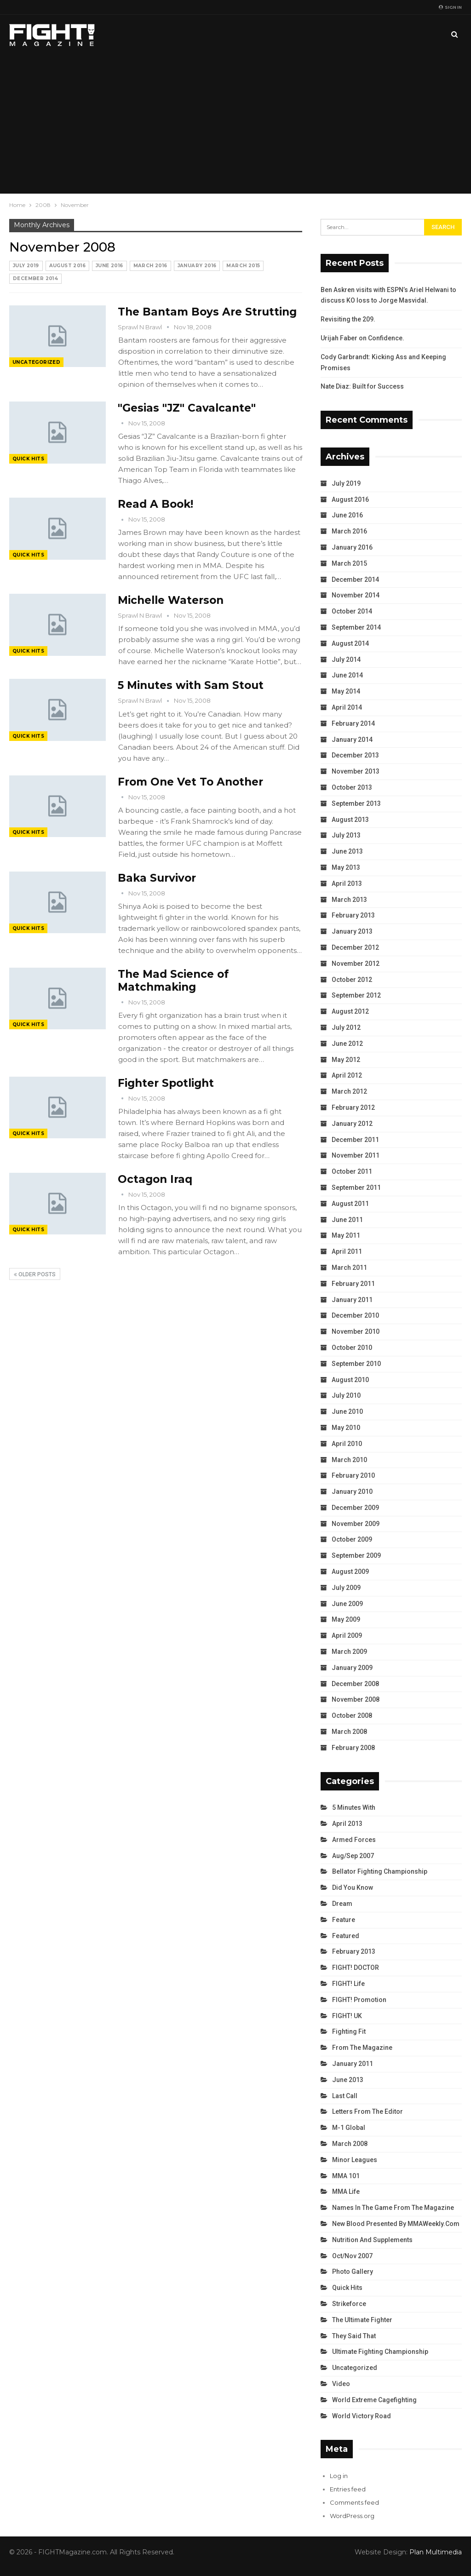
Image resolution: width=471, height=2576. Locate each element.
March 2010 (349, 1459)
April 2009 (347, 1635)
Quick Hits (28, 459)
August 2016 (67, 266)
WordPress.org (352, 2515)
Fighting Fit (349, 2031)
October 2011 (352, 1171)
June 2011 (347, 1219)
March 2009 (349, 1651)
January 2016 (197, 266)
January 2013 (352, 931)
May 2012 (346, 1059)
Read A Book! (155, 504)
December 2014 (35, 278)
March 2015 (243, 266)
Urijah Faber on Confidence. (362, 338)
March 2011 (349, 1267)
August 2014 (350, 643)
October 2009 (352, 1539)
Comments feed (354, 2502)
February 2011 (353, 1283)
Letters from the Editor (367, 2111)
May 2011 (346, 1235)
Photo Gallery (352, 2271)
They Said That (354, 2336)
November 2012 (355, 963)
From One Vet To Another (190, 781)
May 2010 (346, 1427)
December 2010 (355, 1315)
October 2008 (352, 1715)
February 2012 (353, 1107)
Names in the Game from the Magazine (393, 2207)
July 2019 (26, 266)
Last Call (344, 2096)
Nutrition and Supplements (372, 2239)
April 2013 (347, 883)
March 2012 (349, 1091)
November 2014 (355, 595)
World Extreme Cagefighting (374, 2400)
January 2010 (352, 1491)
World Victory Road (361, 2416)
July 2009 (346, 1587)
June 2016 (109, 266)
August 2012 (350, 1011)
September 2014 (356, 627)
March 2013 (349, 899)
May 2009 (346, 1619)
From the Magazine (362, 2047)
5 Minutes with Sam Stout (191, 685)
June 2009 (347, 1603)
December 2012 (355, 947)
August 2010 (350, 1379)
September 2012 (356, 995)
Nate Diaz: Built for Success (362, 386)
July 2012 (346, 1027)
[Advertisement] (235, 124)
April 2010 (347, 1443)
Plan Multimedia (435, 2552)
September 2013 (356, 803)
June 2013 (347, 851)
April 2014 (347, 707)
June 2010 (347, 1411)
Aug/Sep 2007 (353, 1855)
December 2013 (355, 755)
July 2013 (346, 835)
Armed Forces (354, 1839)
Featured (345, 1935)
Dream (342, 1903)
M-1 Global (348, 2127)
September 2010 (356, 1363)
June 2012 (347, 1043)
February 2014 (353, 723)
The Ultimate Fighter (362, 2320)
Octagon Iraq (155, 1179)
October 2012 (352, 979)
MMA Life (346, 2191)
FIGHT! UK (347, 2015)
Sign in (450, 7)
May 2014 (346, 691)
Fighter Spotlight (166, 1083)
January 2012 (352, 1123)
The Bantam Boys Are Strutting (207, 311)
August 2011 (350, 1203)
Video (341, 2383)
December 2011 (355, 1139)
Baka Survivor (157, 878)
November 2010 (355, 1331)
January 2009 (352, 1667)
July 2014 (346, 659)
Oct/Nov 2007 (352, 2256)
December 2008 (355, 1683)
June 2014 (347, 675)
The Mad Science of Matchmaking (173, 980)
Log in (339, 2475)
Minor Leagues (354, 2159)
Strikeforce (349, 2303)
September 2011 (356, 1187)
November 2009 (355, 1523)
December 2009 (355, 1507)
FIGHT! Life (348, 1983)
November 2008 (355, 1699)
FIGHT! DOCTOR (355, 1967)
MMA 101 (346, 2176)
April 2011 (347, 1251)
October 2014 (352, 611)
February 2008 (353, 1747)
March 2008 (349, 1731)
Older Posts (35, 1274)
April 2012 (347, 1075)
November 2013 (355, 771)
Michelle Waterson (171, 600)
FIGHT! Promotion (359, 1999)
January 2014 (352, 739)
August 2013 (350, 819)
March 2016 (150, 266)
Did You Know (352, 1887)
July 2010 (346, 1395)
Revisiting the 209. (348, 319)
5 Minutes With (353, 1807)
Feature (343, 1919)
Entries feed (348, 2489)
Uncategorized (36, 362)
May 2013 (346, 867)
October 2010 (352, 1347)
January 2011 (352, 1299)
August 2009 (350, 1571)
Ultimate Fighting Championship (380, 2351)
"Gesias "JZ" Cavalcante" (187, 408)
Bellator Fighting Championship (379, 1871)
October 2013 (352, 787)
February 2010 (353, 1475)
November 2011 (355, 1155)
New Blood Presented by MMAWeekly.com (396, 2223)
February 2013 (353, 915)
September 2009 (356, 1555)
